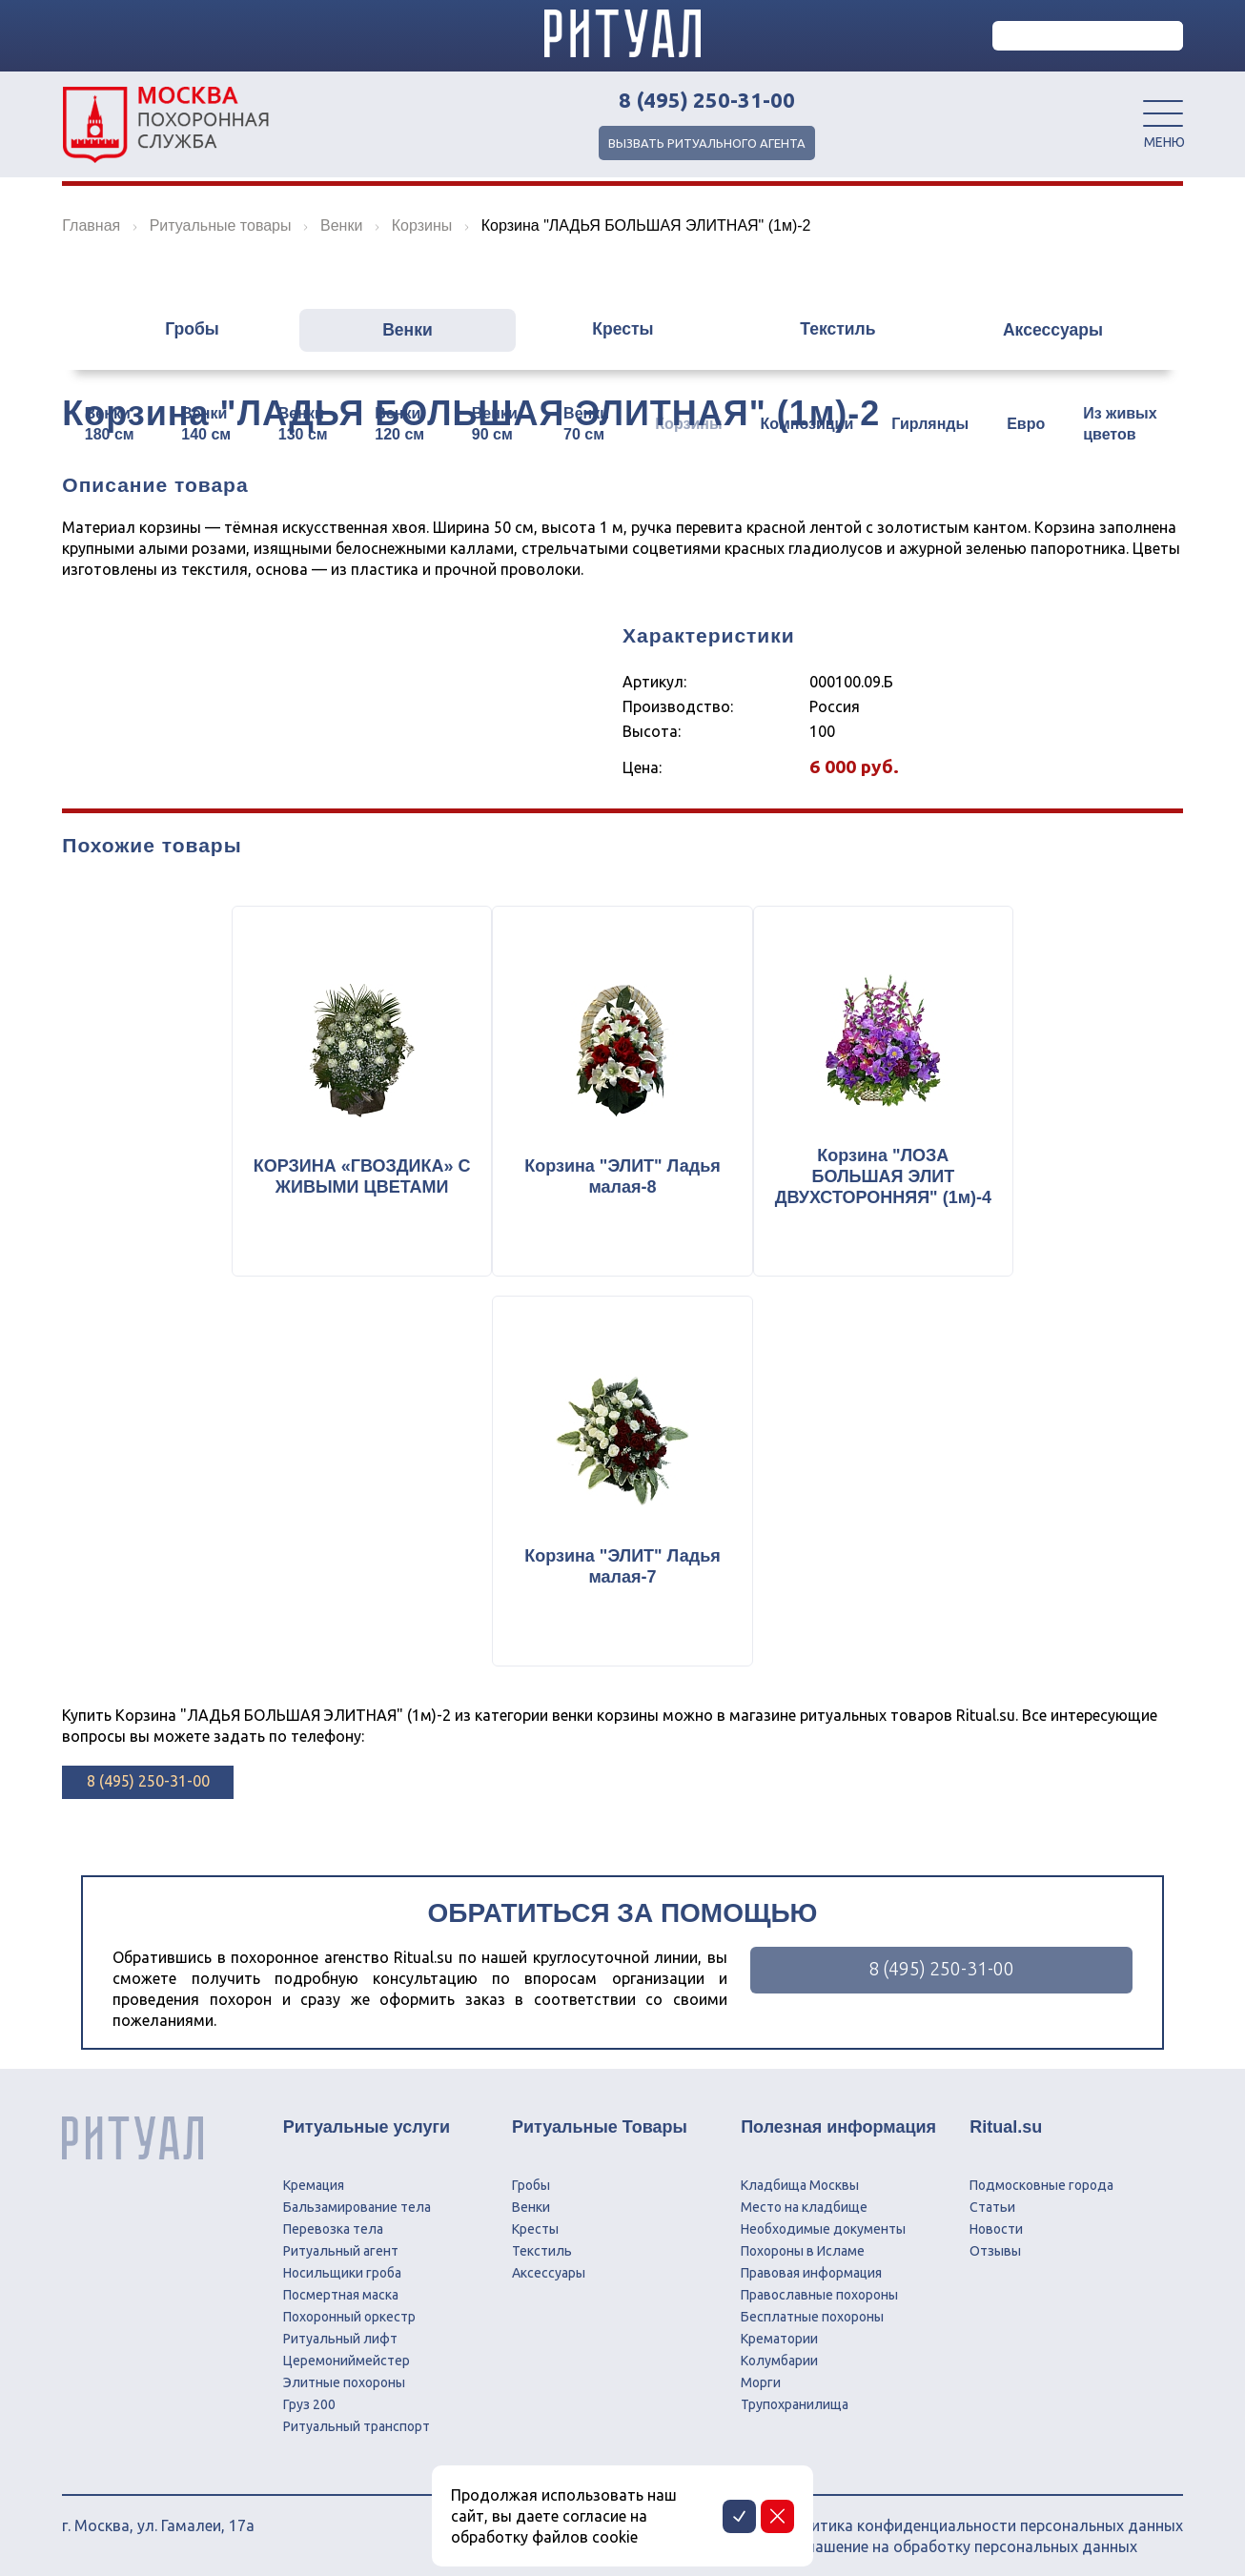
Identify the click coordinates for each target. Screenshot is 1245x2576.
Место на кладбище (804, 2197)
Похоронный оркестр (349, 2307)
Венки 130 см (303, 423)
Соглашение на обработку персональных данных (959, 2536)
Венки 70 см (586, 423)
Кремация (313, 2175)
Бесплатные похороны (812, 2307)
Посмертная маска (340, 2285)
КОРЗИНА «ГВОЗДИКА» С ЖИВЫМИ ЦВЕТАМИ (355, 1180)
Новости (996, 2219)
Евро (1026, 424)
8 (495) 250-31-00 (707, 100)
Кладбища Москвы (800, 2175)
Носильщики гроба (342, 2263)
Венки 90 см (495, 423)
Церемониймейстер (346, 2351)
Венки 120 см (399, 423)
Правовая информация (811, 2263)
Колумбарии (779, 2351)
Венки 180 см (109, 423)
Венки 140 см (206, 423)
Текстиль (843, 330)
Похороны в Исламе (803, 2241)
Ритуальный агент (340, 2241)
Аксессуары (1063, 330)
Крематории (779, 2329)
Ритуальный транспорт (356, 2416)
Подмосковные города (1041, 2175)
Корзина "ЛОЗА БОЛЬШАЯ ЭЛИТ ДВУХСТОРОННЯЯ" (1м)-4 (889, 1180)
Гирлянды (930, 424)
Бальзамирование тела (357, 2197)
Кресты (622, 330)
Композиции (807, 424)
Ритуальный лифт (340, 2329)
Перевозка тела (333, 2219)
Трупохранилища (794, 2394)
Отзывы (995, 2241)
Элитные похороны (344, 2373)
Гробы (181, 330)
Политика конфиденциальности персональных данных (982, 2516)
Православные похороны (819, 2285)
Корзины (688, 424)
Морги (761, 2373)
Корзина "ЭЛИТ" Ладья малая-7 (622, 1576)
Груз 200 (309, 2394)
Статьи (992, 2197)
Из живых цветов (1119, 423)
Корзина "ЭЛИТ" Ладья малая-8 (622, 1180)
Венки (402, 330)
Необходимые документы (823, 2219)
